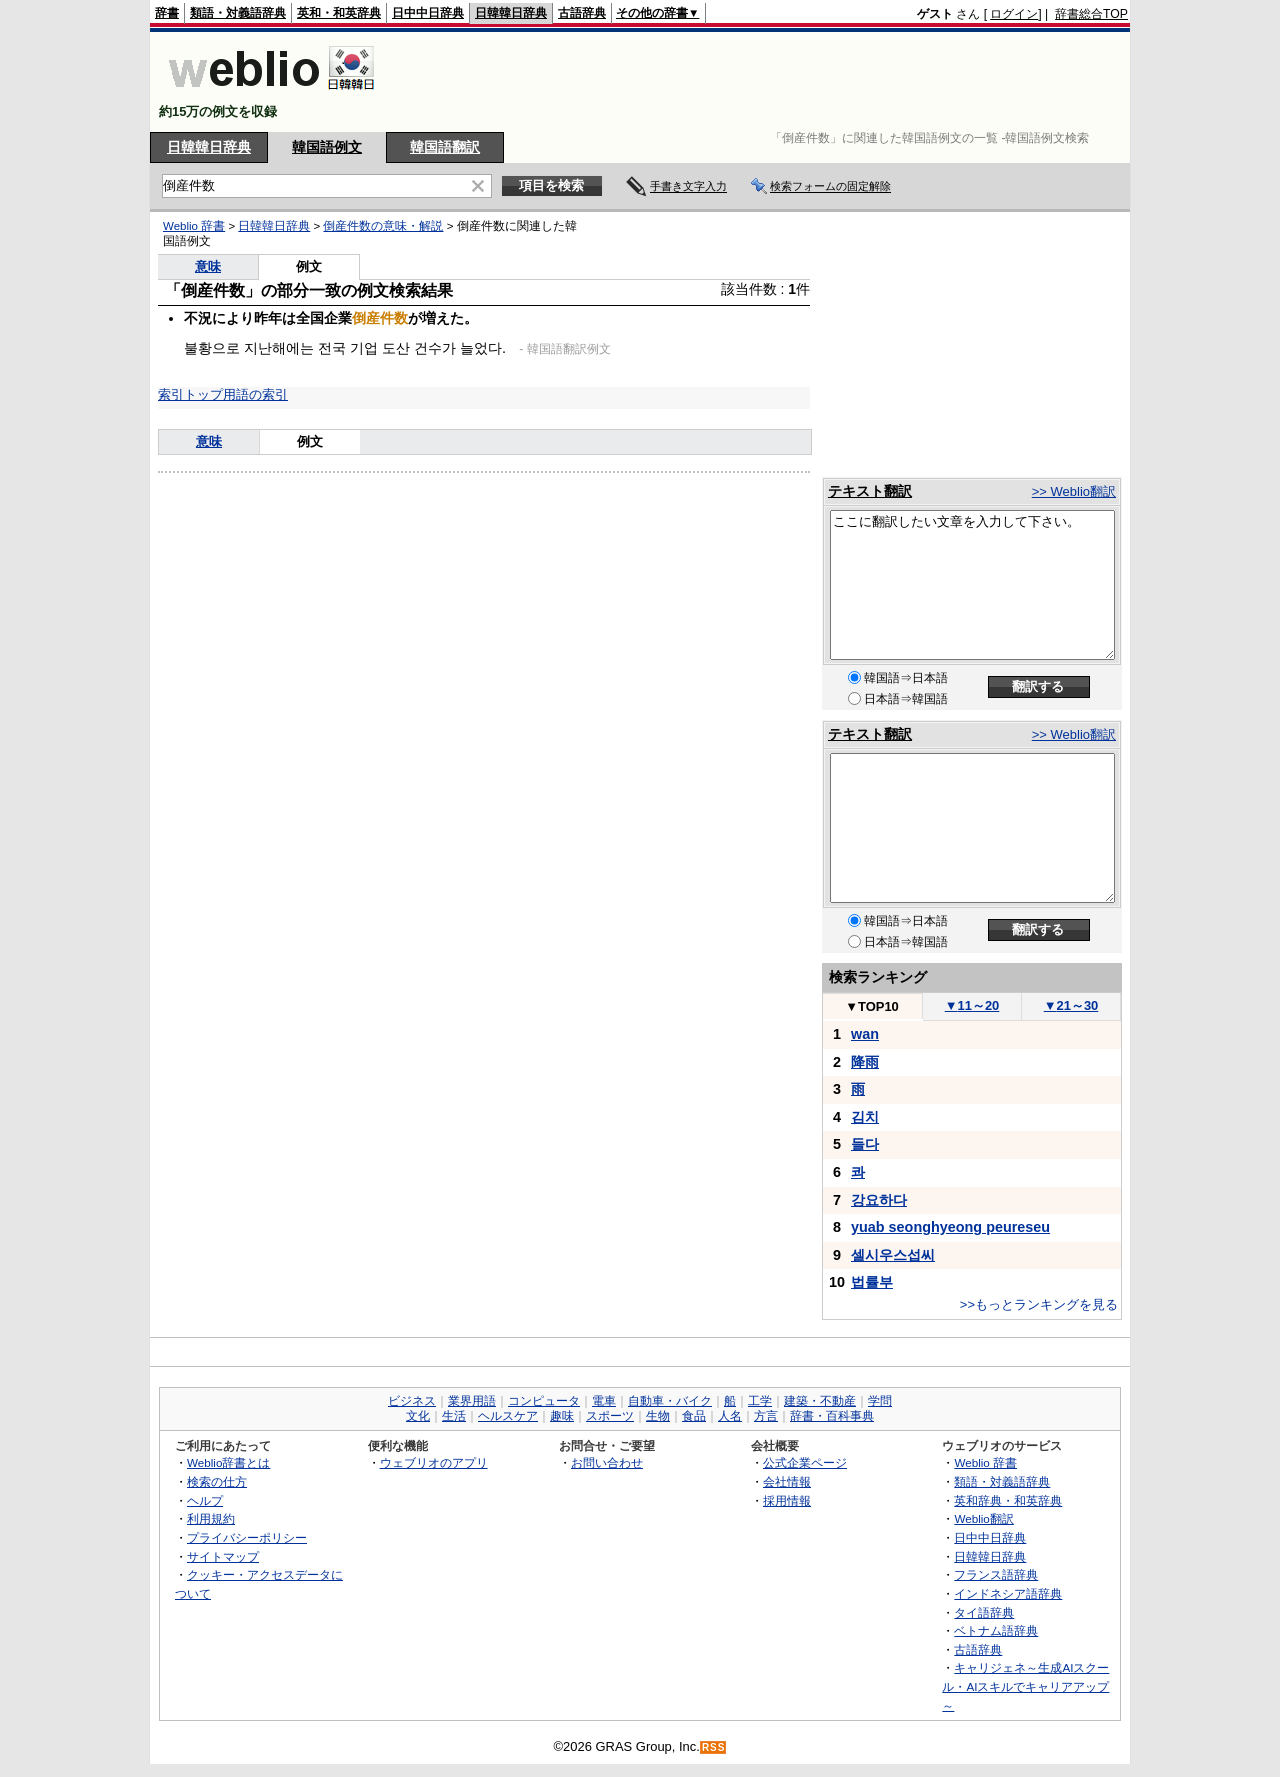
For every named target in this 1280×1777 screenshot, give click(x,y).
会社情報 (787, 1481)
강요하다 (879, 1200)
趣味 (562, 1416)
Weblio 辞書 (194, 226)
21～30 (1071, 1005)
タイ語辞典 (984, 1612)
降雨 (865, 1062)
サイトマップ (223, 1556)
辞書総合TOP (1091, 14)
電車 (604, 1401)
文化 (418, 1416)
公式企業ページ (805, 1462)
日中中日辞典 (428, 13)
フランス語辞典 (996, 1574)
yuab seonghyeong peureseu (950, 1227)
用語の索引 (255, 394)
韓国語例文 (327, 147)
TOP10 (872, 1006)
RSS (714, 1747)
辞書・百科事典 (832, 1416)
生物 (658, 1416)
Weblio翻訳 (983, 1518)
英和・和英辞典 (339, 13)
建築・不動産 (820, 1401)
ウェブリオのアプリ (434, 1462)
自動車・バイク (670, 1401)
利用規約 (211, 1518)
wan (865, 1034)
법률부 (872, 1282)
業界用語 (472, 1401)
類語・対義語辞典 (238, 13)
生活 (454, 1416)
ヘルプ (205, 1500)
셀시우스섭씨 (893, 1255)
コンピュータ (544, 1401)
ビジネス (412, 1401)
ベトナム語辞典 (996, 1630)
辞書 (167, 13)
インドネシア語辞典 (1008, 1593)
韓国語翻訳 (445, 147)
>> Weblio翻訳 (1074, 491)
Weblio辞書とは (228, 1462)
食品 (694, 1416)
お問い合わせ (607, 1462)
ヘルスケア (508, 1416)
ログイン (1014, 14)
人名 (730, 1416)
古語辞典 (582, 13)
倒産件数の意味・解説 (383, 226)
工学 (760, 1401)
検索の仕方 (217, 1481)
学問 (880, 1401)
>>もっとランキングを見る (1039, 1304)
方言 (766, 1416)
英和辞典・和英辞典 (1008, 1500)
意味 (208, 266)
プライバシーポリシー (247, 1537)
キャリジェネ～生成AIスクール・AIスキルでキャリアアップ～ (1025, 1686)
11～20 (972, 1005)
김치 (865, 1117)
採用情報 (787, 1500)
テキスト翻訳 (870, 491)
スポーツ (610, 1416)
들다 (865, 1144)
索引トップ (190, 394)
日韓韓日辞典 (511, 13)
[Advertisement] (764, 82)
